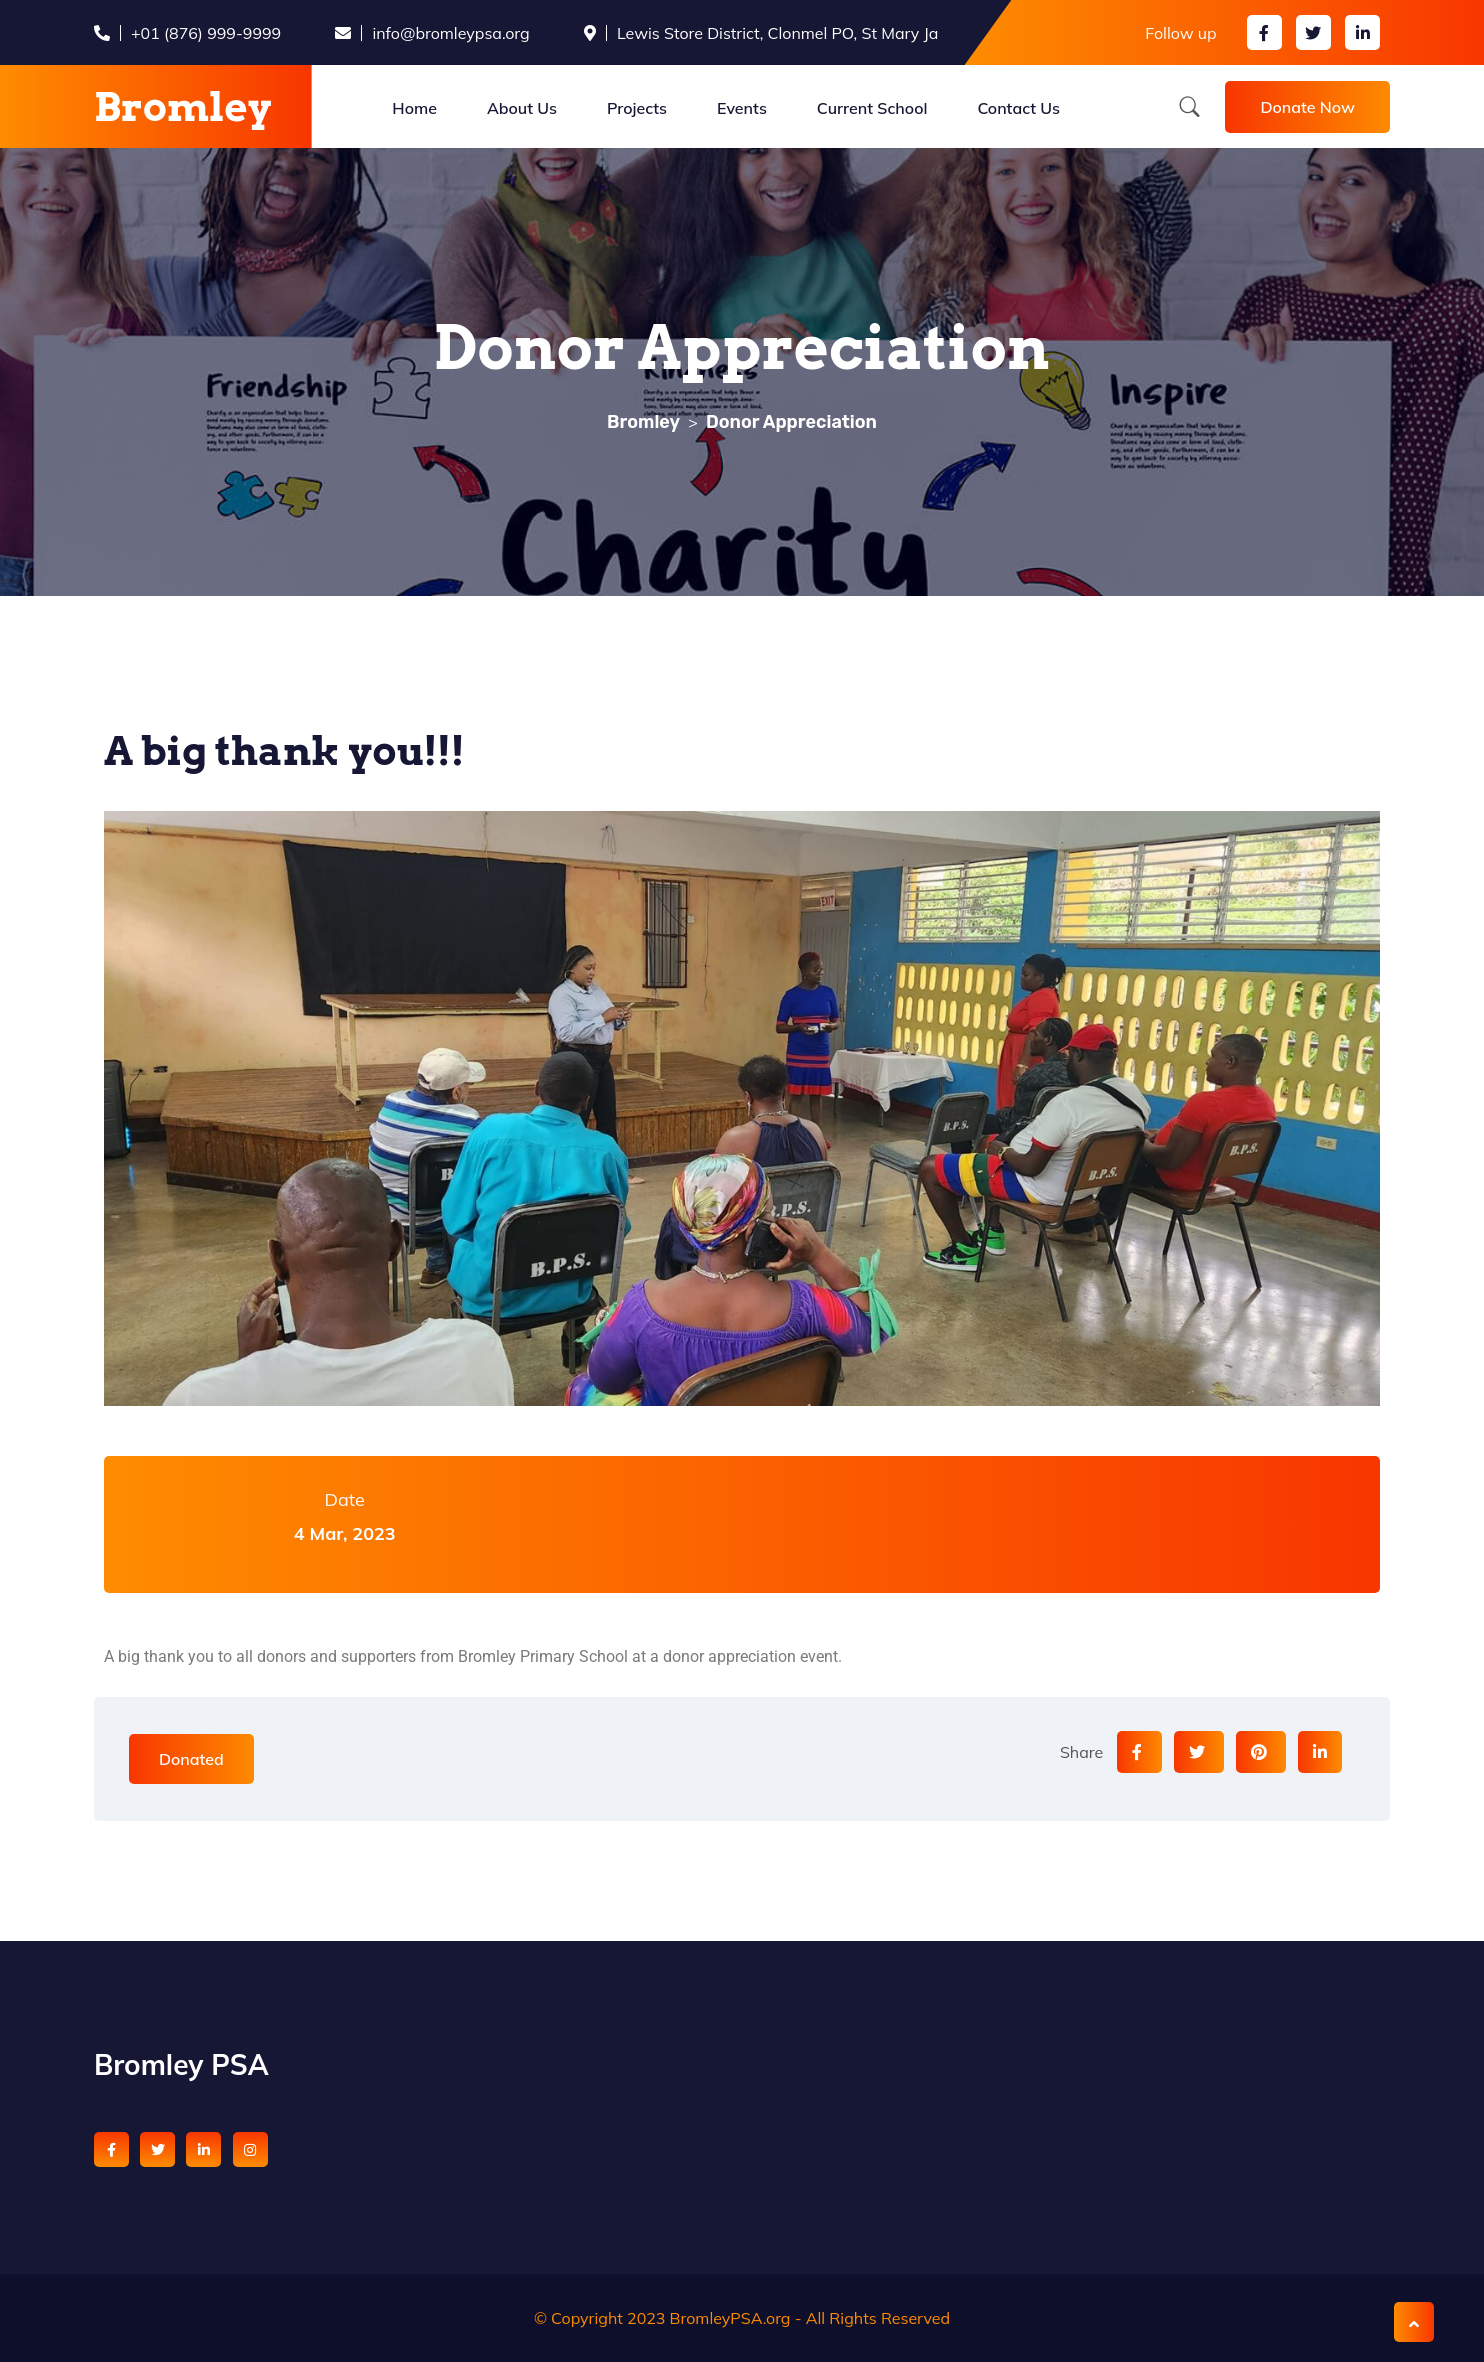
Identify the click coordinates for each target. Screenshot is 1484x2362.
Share (1081, 1752)
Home (414, 108)
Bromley (183, 107)
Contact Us (1018, 108)
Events (742, 108)
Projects (637, 108)
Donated (191, 1759)
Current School (872, 108)
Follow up (1180, 33)
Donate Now (1307, 107)
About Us (522, 108)
